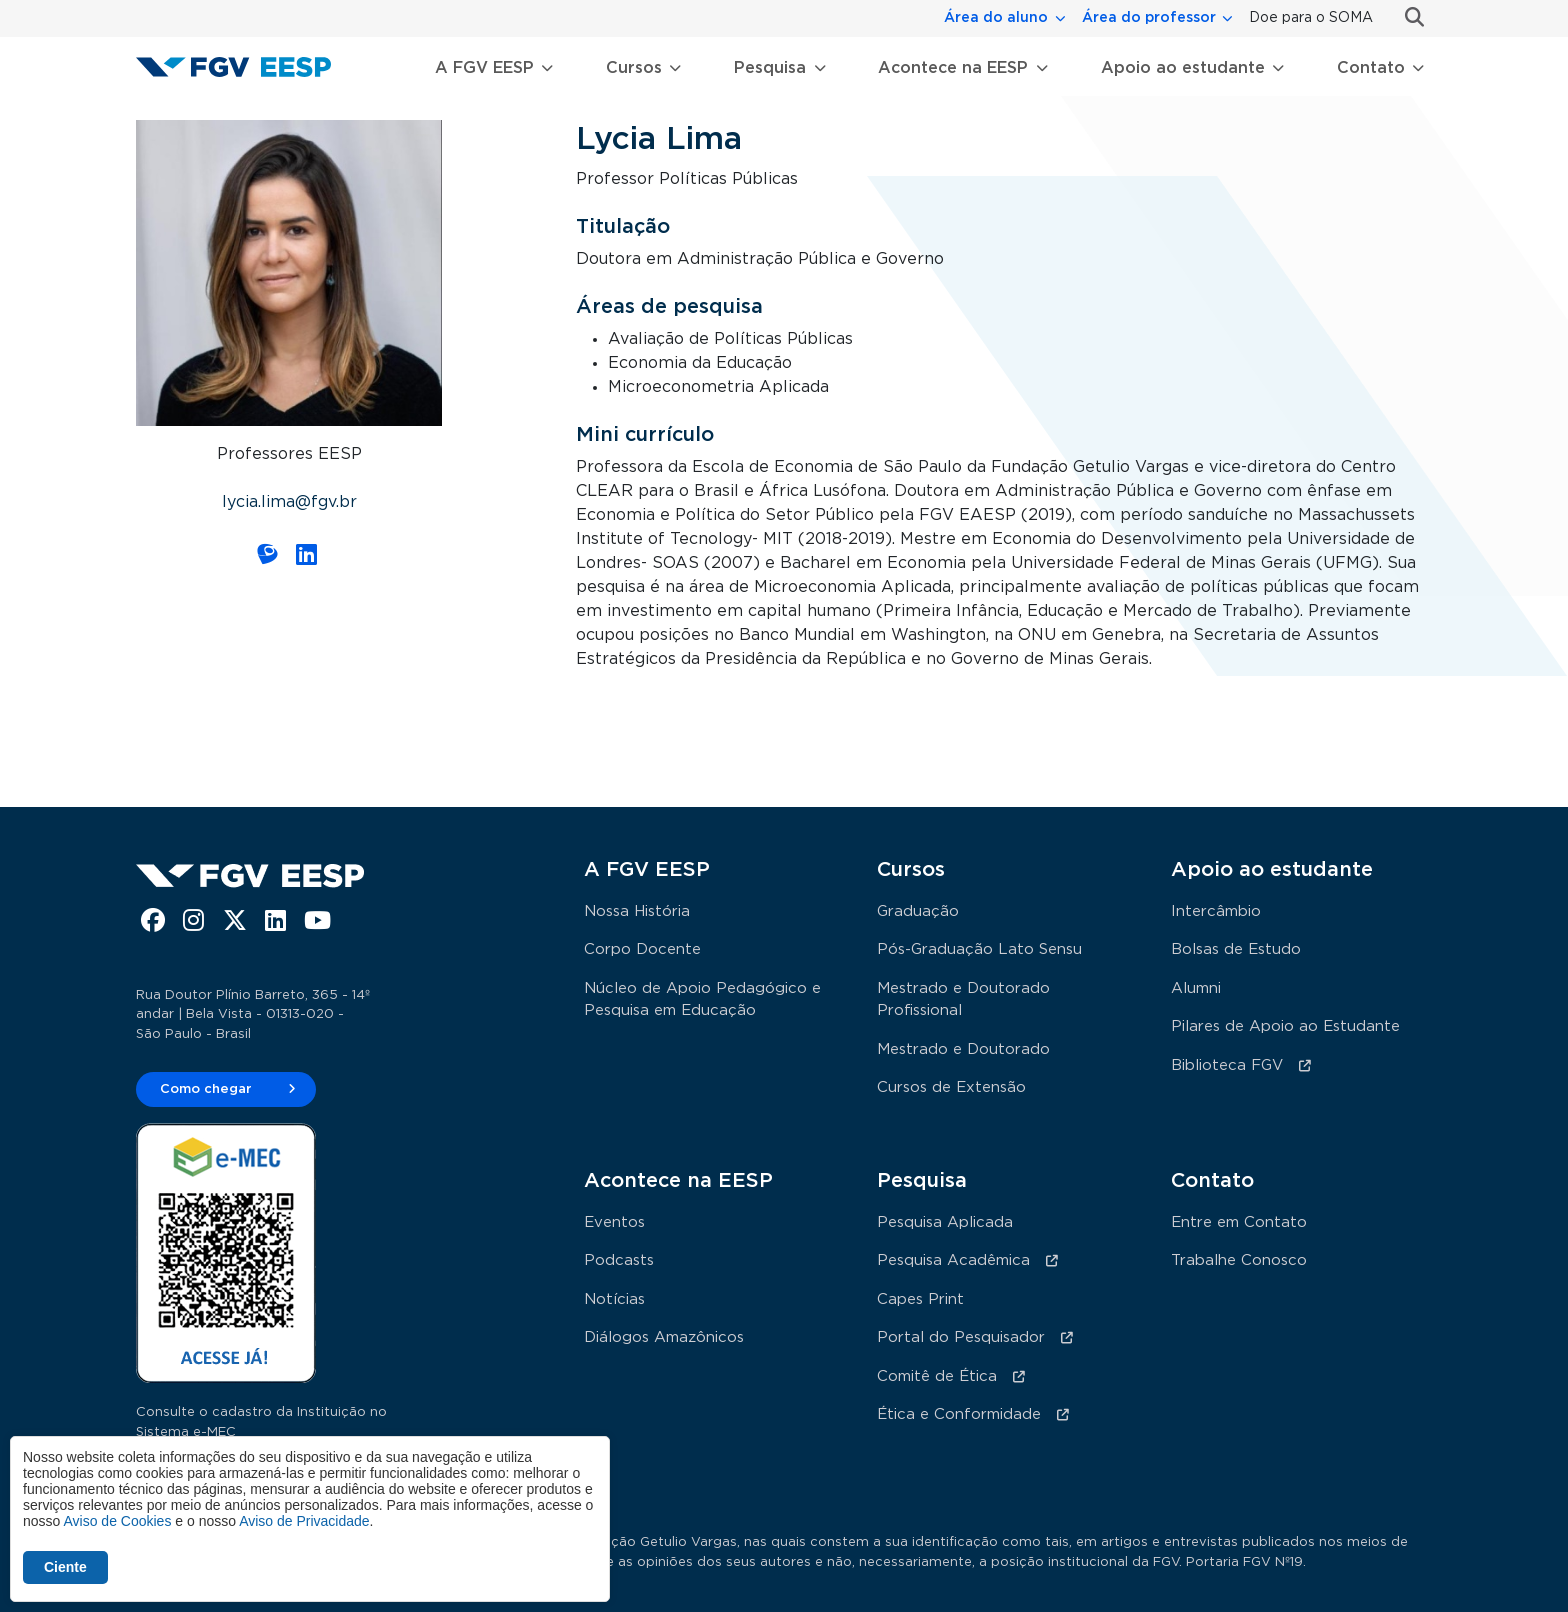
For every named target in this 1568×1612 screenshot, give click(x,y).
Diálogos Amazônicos (664, 1337)
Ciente (65, 1567)
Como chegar (206, 1089)
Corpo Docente (642, 949)
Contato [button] (1371, 68)
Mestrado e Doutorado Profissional (963, 1000)
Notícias (614, 1299)
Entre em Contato (1239, 1222)
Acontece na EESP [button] (953, 68)
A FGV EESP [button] (484, 68)
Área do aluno (996, 18)
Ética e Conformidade (959, 1414)
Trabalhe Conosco (1239, 1260)
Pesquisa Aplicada (945, 1222)
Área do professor (1149, 18)
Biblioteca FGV (1227, 1065)
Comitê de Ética (937, 1376)
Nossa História (637, 911)
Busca (1406, 17)
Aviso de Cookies (117, 1521)
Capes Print (920, 1299)
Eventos (614, 1222)
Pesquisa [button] (770, 68)
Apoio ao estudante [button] (1183, 68)
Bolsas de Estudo (1236, 949)
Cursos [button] (634, 68)
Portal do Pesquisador (961, 1337)
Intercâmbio (1216, 911)
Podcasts (619, 1260)
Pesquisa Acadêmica (953, 1260)
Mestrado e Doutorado (963, 1049)
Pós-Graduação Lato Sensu (979, 949)
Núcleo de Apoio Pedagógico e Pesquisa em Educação (702, 1000)
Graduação (918, 911)
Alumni (1196, 988)
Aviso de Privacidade (304, 1521)
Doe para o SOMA (1311, 18)
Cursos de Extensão (951, 1087)
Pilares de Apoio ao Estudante (1285, 1026)
